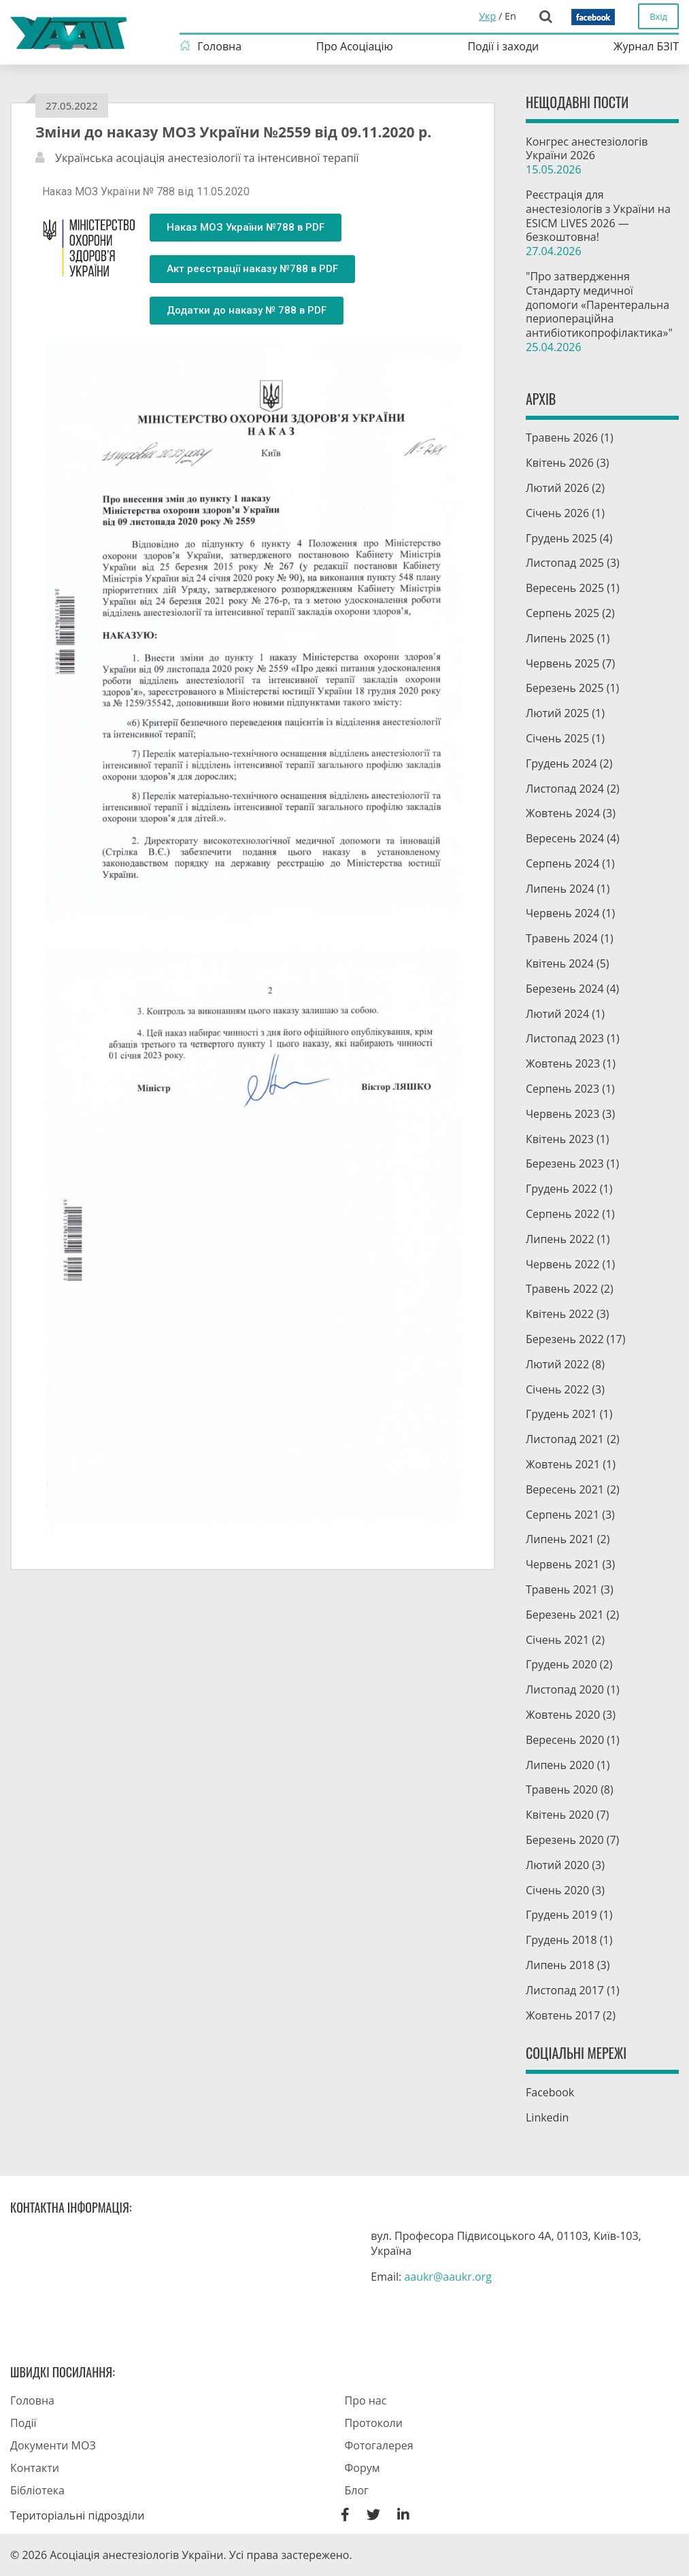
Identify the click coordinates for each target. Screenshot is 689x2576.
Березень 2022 (565, 1339)
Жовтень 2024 (563, 813)
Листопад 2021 (565, 1439)
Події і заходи (503, 46)
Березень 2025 (565, 687)
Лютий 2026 (557, 487)
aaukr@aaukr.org (447, 2276)
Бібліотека (37, 2490)
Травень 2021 (562, 1589)
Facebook (550, 2092)
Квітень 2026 (560, 462)
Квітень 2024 (560, 963)
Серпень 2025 (562, 613)
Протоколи (374, 2422)
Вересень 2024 (565, 838)
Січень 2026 (557, 513)
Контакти (34, 2467)
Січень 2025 (557, 738)
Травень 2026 (562, 437)
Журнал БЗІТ (646, 46)
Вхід (658, 16)
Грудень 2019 (561, 1914)
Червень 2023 (562, 1113)
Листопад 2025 (565, 562)
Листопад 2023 (565, 1038)
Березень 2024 (565, 988)
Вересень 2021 (565, 1489)
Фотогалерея (379, 2445)
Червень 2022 (562, 1264)
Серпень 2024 (562, 863)
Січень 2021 (557, 1639)
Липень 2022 (560, 1239)
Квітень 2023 (560, 1139)
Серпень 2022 (562, 1213)
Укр (487, 16)
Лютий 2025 (557, 713)
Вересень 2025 (565, 587)
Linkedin (547, 2117)
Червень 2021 (562, 1564)
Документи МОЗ (53, 2445)
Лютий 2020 (557, 1864)
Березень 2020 (565, 1839)
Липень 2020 (560, 1764)
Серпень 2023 (562, 1088)
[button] (245, 228)
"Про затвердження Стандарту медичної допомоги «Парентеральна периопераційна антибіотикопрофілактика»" (602, 311)
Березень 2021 (565, 1614)
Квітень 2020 (560, 1814)
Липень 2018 (560, 1965)
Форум (362, 2467)
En (510, 16)
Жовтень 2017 (563, 2015)
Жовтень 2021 (563, 1464)
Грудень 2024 (561, 763)
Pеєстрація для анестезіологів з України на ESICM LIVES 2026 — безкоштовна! (602, 223)
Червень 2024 (562, 913)
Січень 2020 (557, 1890)
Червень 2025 (562, 663)
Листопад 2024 (565, 788)
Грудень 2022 (561, 1188)
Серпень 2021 (562, 1514)
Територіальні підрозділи (77, 2515)
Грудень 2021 (561, 1413)
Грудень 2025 (561, 538)
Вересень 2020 (565, 1739)
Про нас (366, 2400)
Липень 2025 (560, 638)
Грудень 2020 (561, 1664)
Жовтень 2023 (563, 1063)
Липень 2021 (560, 1539)
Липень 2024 (560, 888)
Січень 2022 (557, 1389)
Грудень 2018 (561, 1939)
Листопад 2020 (565, 1689)
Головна (219, 46)
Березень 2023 (565, 1163)
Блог (357, 2490)
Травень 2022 (562, 1288)
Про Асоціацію (354, 46)
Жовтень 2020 (563, 1714)
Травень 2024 (562, 938)
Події (23, 2422)
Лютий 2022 (557, 1364)
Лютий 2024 (557, 1013)
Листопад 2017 (565, 1990)
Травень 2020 (562, 1789)
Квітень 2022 (560, 1313)
